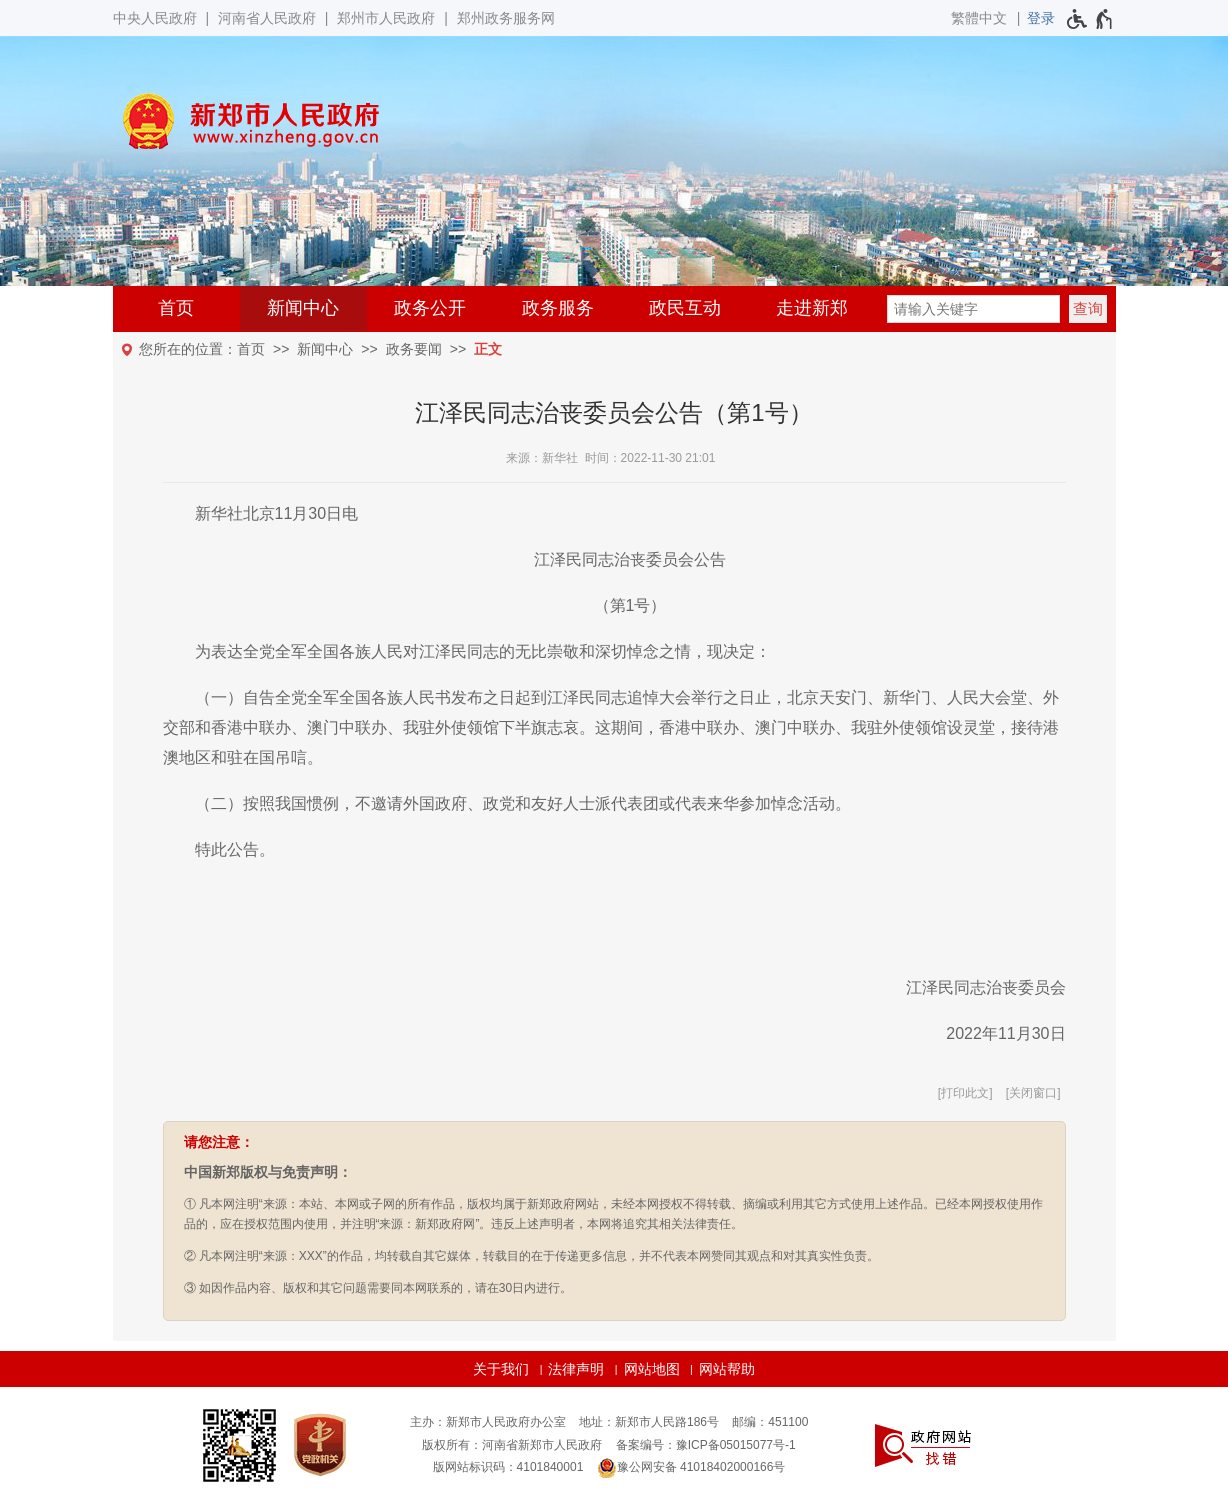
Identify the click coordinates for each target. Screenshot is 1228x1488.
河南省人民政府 (267, 18)
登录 (1041, 18)
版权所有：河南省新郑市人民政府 (512, 1445)
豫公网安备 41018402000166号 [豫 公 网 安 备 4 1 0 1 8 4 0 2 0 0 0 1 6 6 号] (691, 1468)
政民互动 (685, 308)
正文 (488, 349)
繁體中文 (979, 18)
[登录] (1041, 18)
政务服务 (558, 308)
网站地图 (652, 1369)
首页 (176, 308)
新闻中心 (303, 308)
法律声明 (576, 1369)
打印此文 (965, 1093)
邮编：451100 (770, 1422)
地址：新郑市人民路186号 (649, 1422)
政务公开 (430, 308)
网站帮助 (727, 1369)
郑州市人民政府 (386, 18)
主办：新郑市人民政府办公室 (488, 1422)
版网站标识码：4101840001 (508, 1467)
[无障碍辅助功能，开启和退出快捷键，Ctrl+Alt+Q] (1090, 19)
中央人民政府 (155, 18)
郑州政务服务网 (506, 18)
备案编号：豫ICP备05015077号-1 (706, 1445)
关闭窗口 (1033, 1093)
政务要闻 (414, 349)
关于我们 (501, 1369)
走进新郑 (812, 308)
